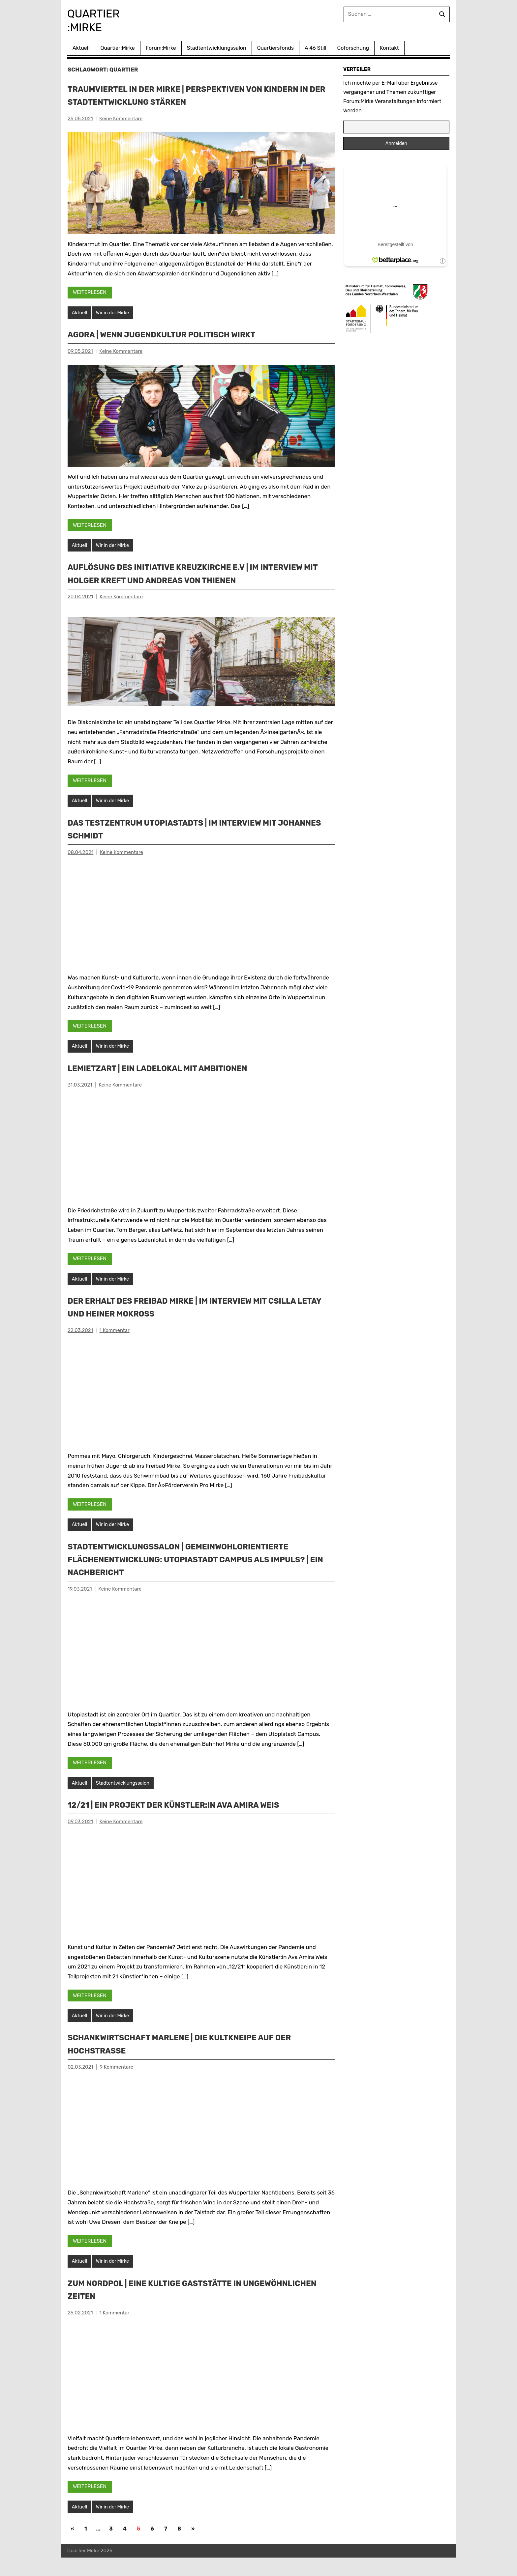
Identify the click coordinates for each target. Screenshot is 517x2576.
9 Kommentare (116, 2084)
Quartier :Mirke (100, 19)
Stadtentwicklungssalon (216, 46)
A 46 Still (315, 46)
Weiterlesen (90, 291)
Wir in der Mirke (114, 312)
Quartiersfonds (275, 46)
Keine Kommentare (120, 117)
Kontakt (389, 46)
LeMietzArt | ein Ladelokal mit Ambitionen (175, 1082)
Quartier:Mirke (118, 46)
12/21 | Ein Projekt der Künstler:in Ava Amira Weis (194, 1821)
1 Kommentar (115, 1345)
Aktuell (81, 46)
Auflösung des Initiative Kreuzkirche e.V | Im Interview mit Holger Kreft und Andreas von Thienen (182, 579)
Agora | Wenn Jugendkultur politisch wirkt (180, 333)
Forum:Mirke (161, 46)
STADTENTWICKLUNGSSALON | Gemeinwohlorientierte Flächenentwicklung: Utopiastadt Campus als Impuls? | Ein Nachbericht (200, 1574)
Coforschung (353, 46)
